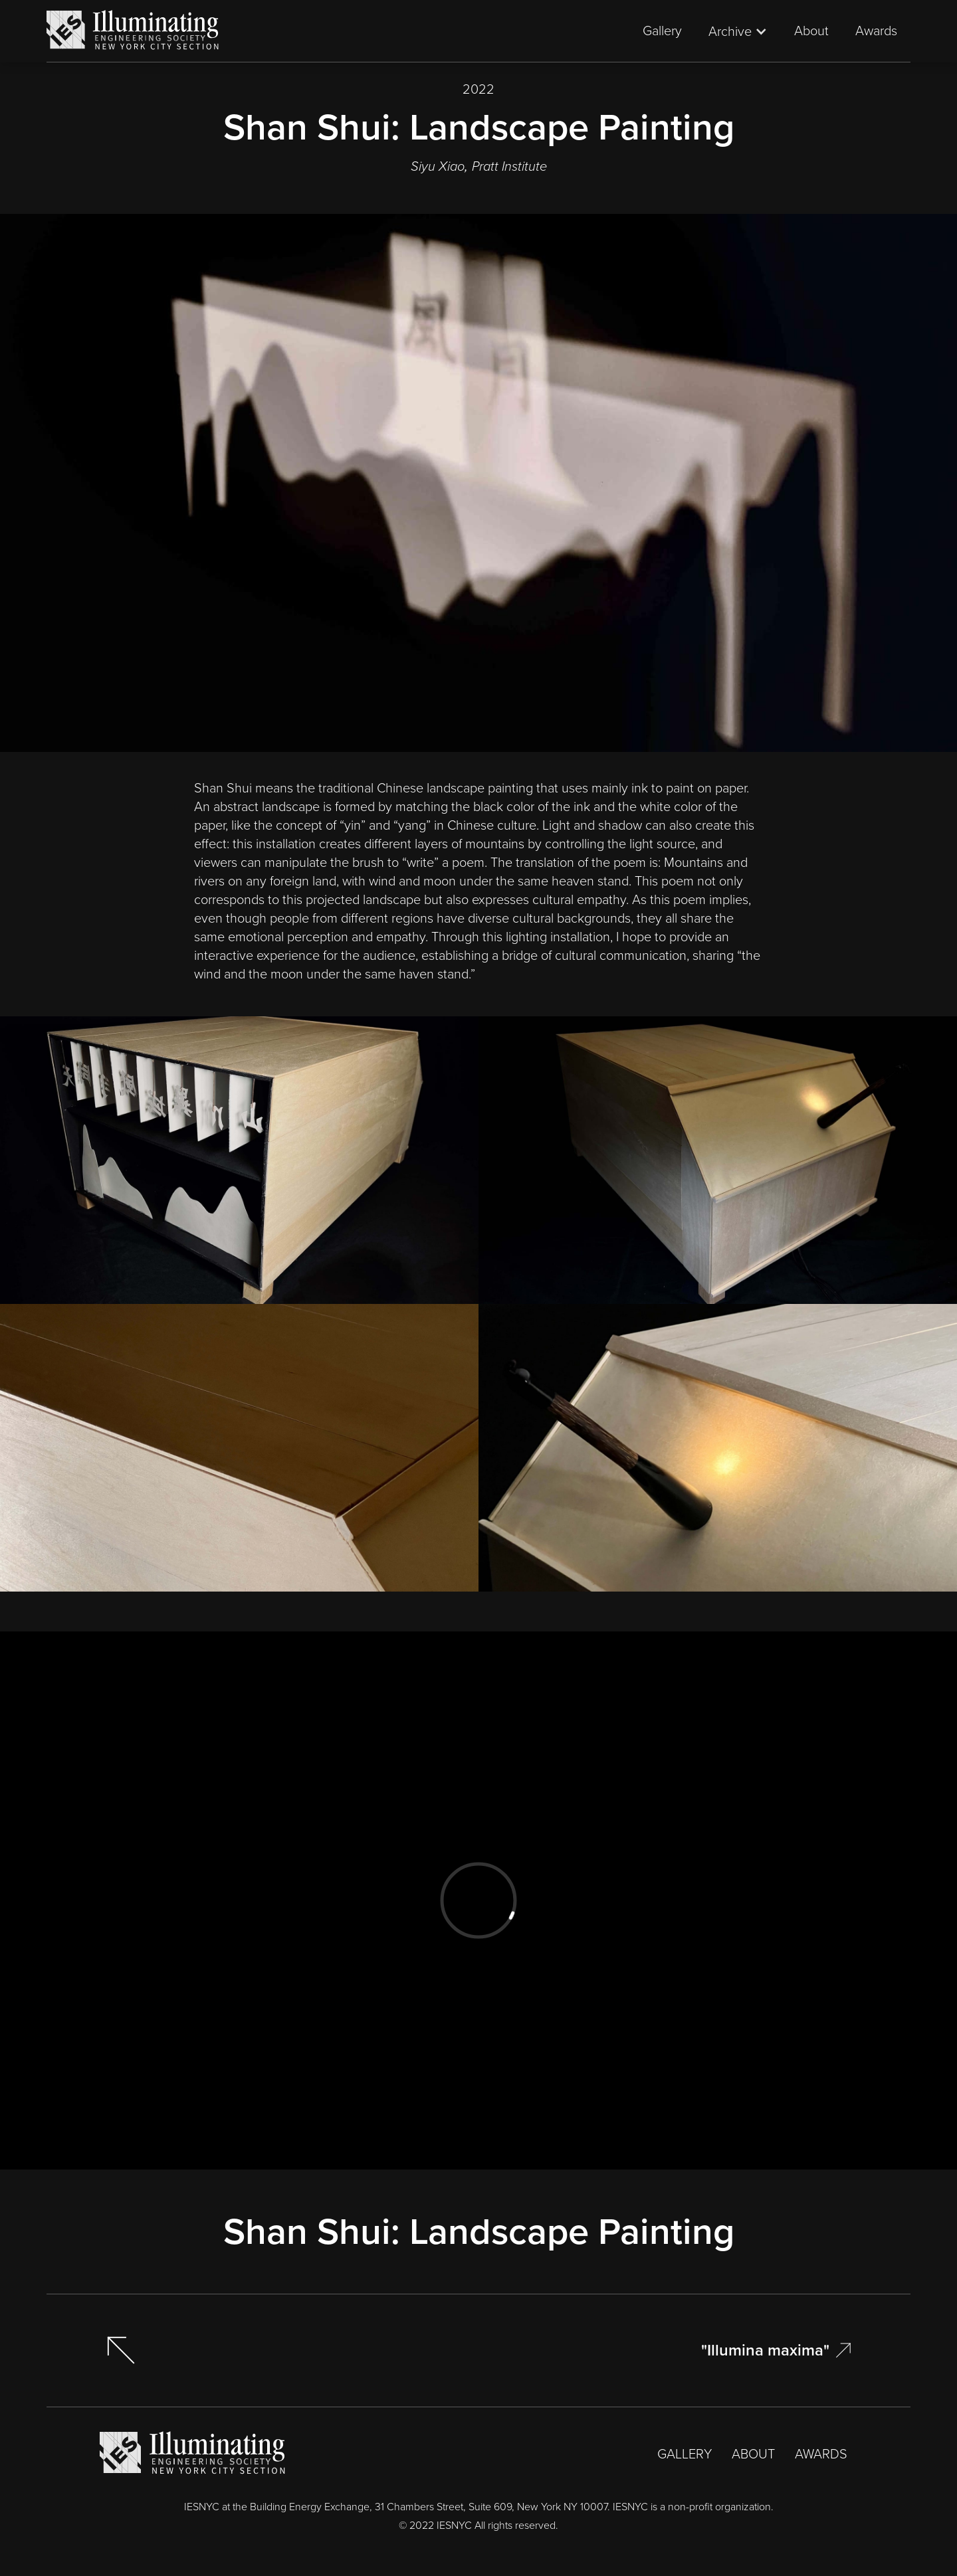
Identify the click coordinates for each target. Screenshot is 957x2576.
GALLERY (684, 2454)
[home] (133, 31)
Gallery (662, 31)
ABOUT (753, 2454)
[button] (738, 31)
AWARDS (821, 2454)
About (811, 31)
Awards (876, 31)
